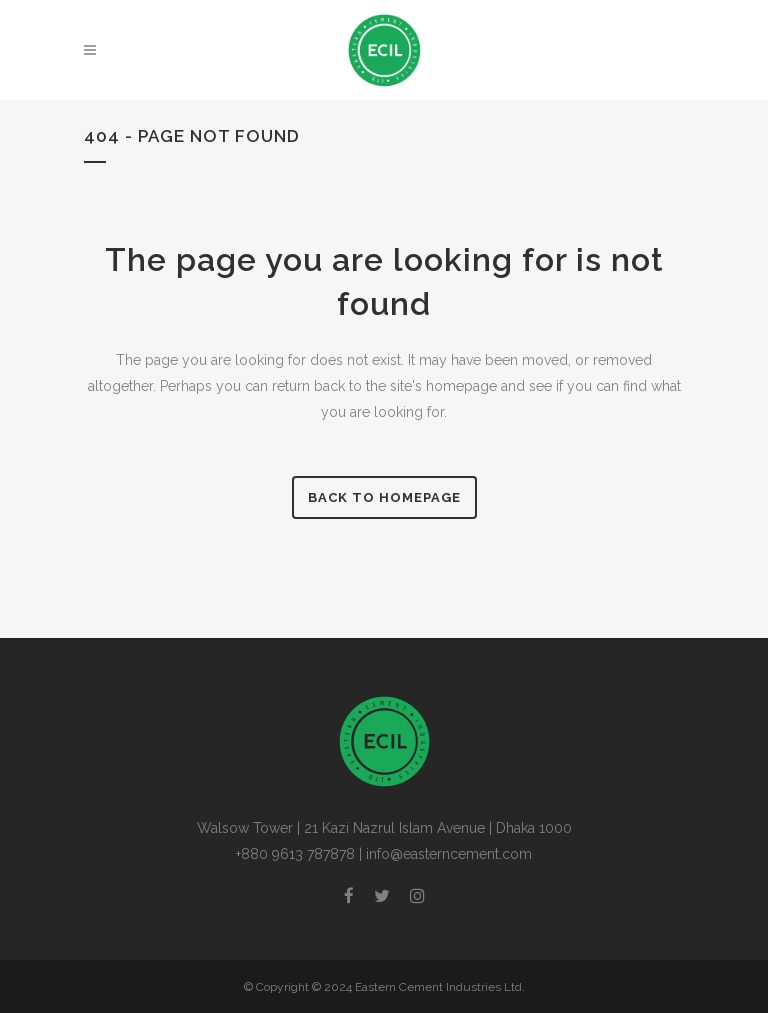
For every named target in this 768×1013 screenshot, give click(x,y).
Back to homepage (384, 497)
